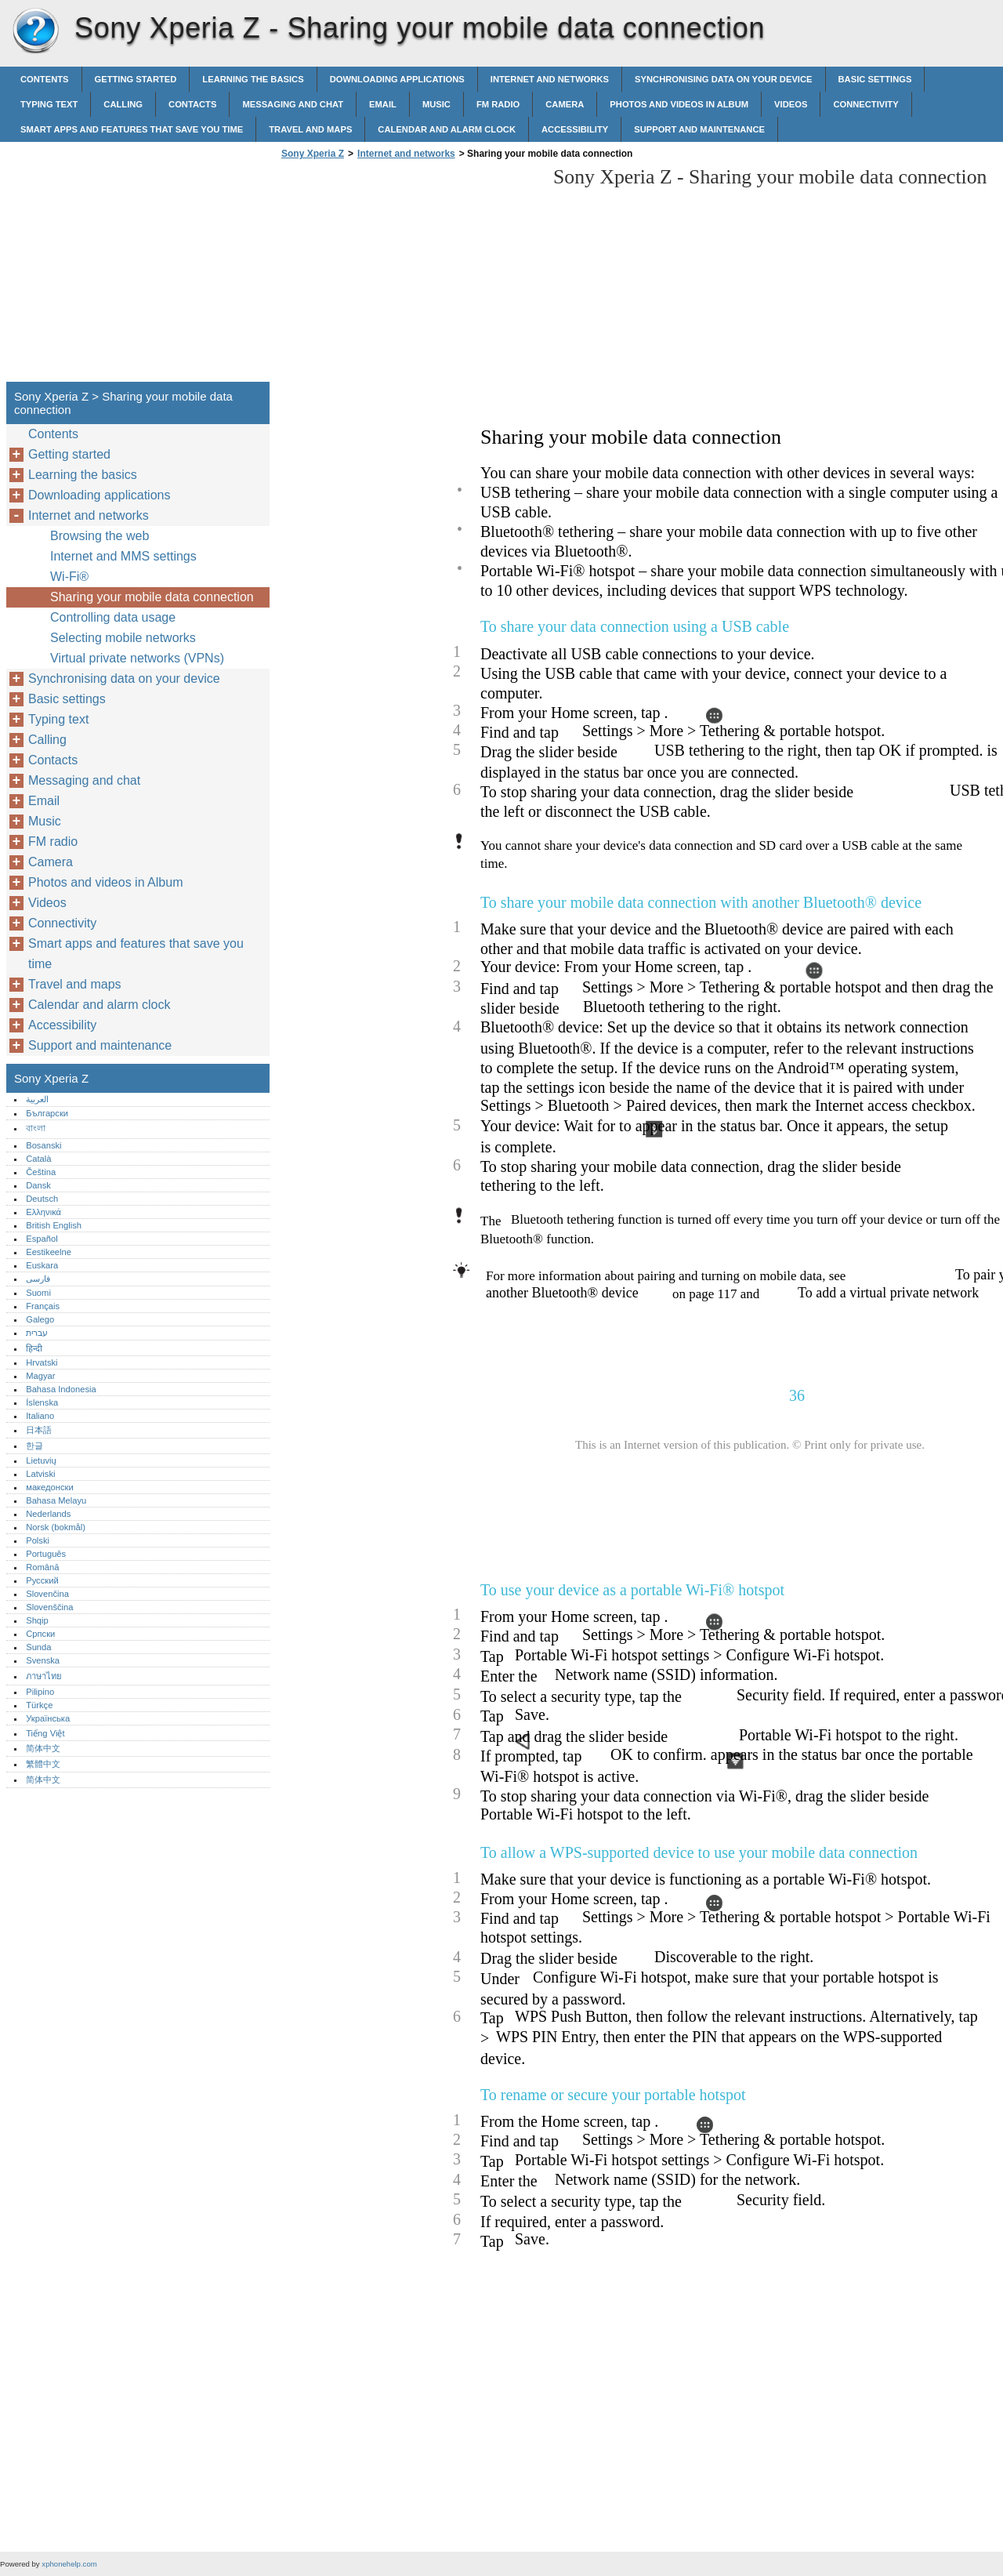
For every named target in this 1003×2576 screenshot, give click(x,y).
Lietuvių (41, 1460)
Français (43, 1306)
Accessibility (574, 129)
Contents (44, 79)
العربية (37, 1099)
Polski (37, 1540)
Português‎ (46, 1553)
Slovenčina (47, 1593)
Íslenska (42, 1402)
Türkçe (39, 1705)
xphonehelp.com (69, 2564)
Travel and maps (310, 129)
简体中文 (43, 1748)
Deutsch (42, 1198)
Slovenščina (49, 1607)
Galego (40, 1319)
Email (382, 104)
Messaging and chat (292, 104)
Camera (564, 104)
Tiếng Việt (45, 1733)
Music (436, 104)
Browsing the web (99, 535)
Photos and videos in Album (679, 104)
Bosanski (43, 1145)
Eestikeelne (48, 1252)
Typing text (49, 104)
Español (41, 1238)
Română (42, 1567)
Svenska (43, 1660)
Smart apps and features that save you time (131, 129)
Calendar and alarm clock (447, 129)
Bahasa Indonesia (61, 1389)
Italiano (40, 1415)
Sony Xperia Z (35, 31)
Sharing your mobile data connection (152, 597)
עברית (37, 1332)
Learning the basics (252, 79)
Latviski (40, 1473)
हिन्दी (34, 1348)
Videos (790, 104)
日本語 (39, 1430)
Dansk (38, 1185)
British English (53, 1225)
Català (38, 1158)
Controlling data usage (113, 617)
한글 (34, 1445)
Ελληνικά (43, 1212)
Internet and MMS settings (123, 556)
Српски (40, 1633)
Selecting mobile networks (123, 637)
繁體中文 (43, 1764)
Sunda (38, 1647)
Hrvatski (41, 1362)
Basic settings (875, 79)
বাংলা (35, 1128)
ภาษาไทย (44, 1676)
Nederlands (48, 1513)
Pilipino (40, 1691)
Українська (48, 1718)
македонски (50, 1487)
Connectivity (865, 104)
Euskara (42, 1265)
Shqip (37, 1620)
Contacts (192, 104)
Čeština (41, 1172)
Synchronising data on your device (723, 79)
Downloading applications (397, 79)
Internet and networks (550, 79)
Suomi (38, 1292)
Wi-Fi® (69, 576)
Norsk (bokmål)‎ (55, 1527)
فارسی (38, 1278)
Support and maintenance (699, 129)
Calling (123, 104)
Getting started (136, 79)
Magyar (40, 1376)
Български (47, 1113)
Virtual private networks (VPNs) (137, 658)
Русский (42, 1580)
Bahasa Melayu (56, 1500)
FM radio (498, 104)
